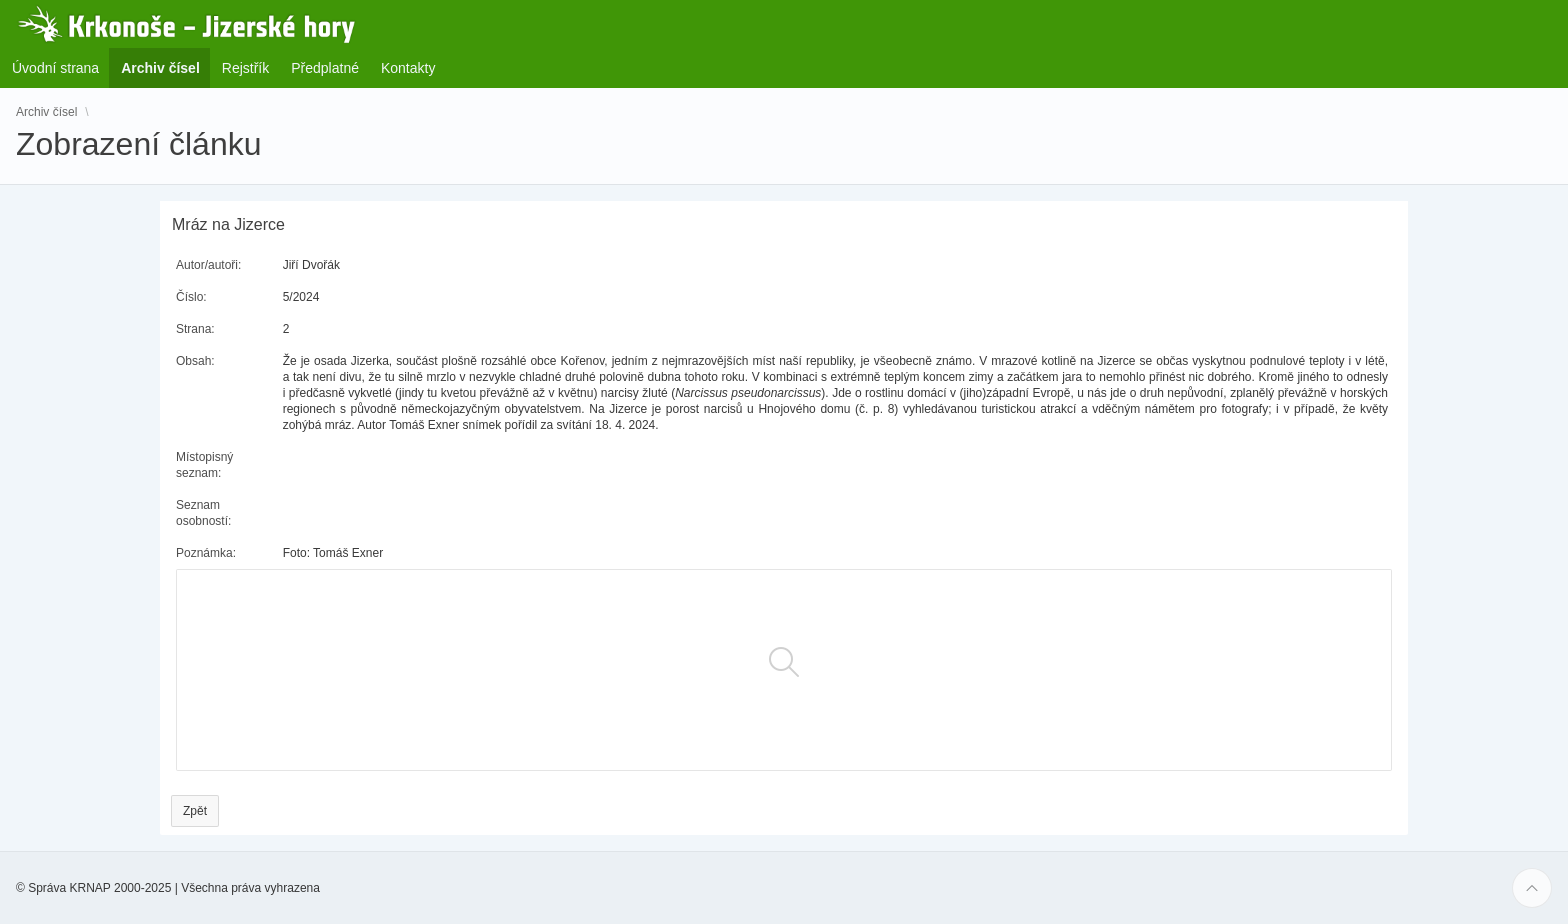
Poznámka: (206, 553)
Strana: (195, 329)
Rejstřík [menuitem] (245, 68)
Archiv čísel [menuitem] (166, 67)
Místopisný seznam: (204, 465)
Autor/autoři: (208, 265)
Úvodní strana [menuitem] (55, 68)
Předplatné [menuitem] (325, 68)
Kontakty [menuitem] (408, 68)
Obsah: (195, 361)
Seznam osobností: (203, 513)
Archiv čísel (46, 112)
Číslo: (191, 297)
